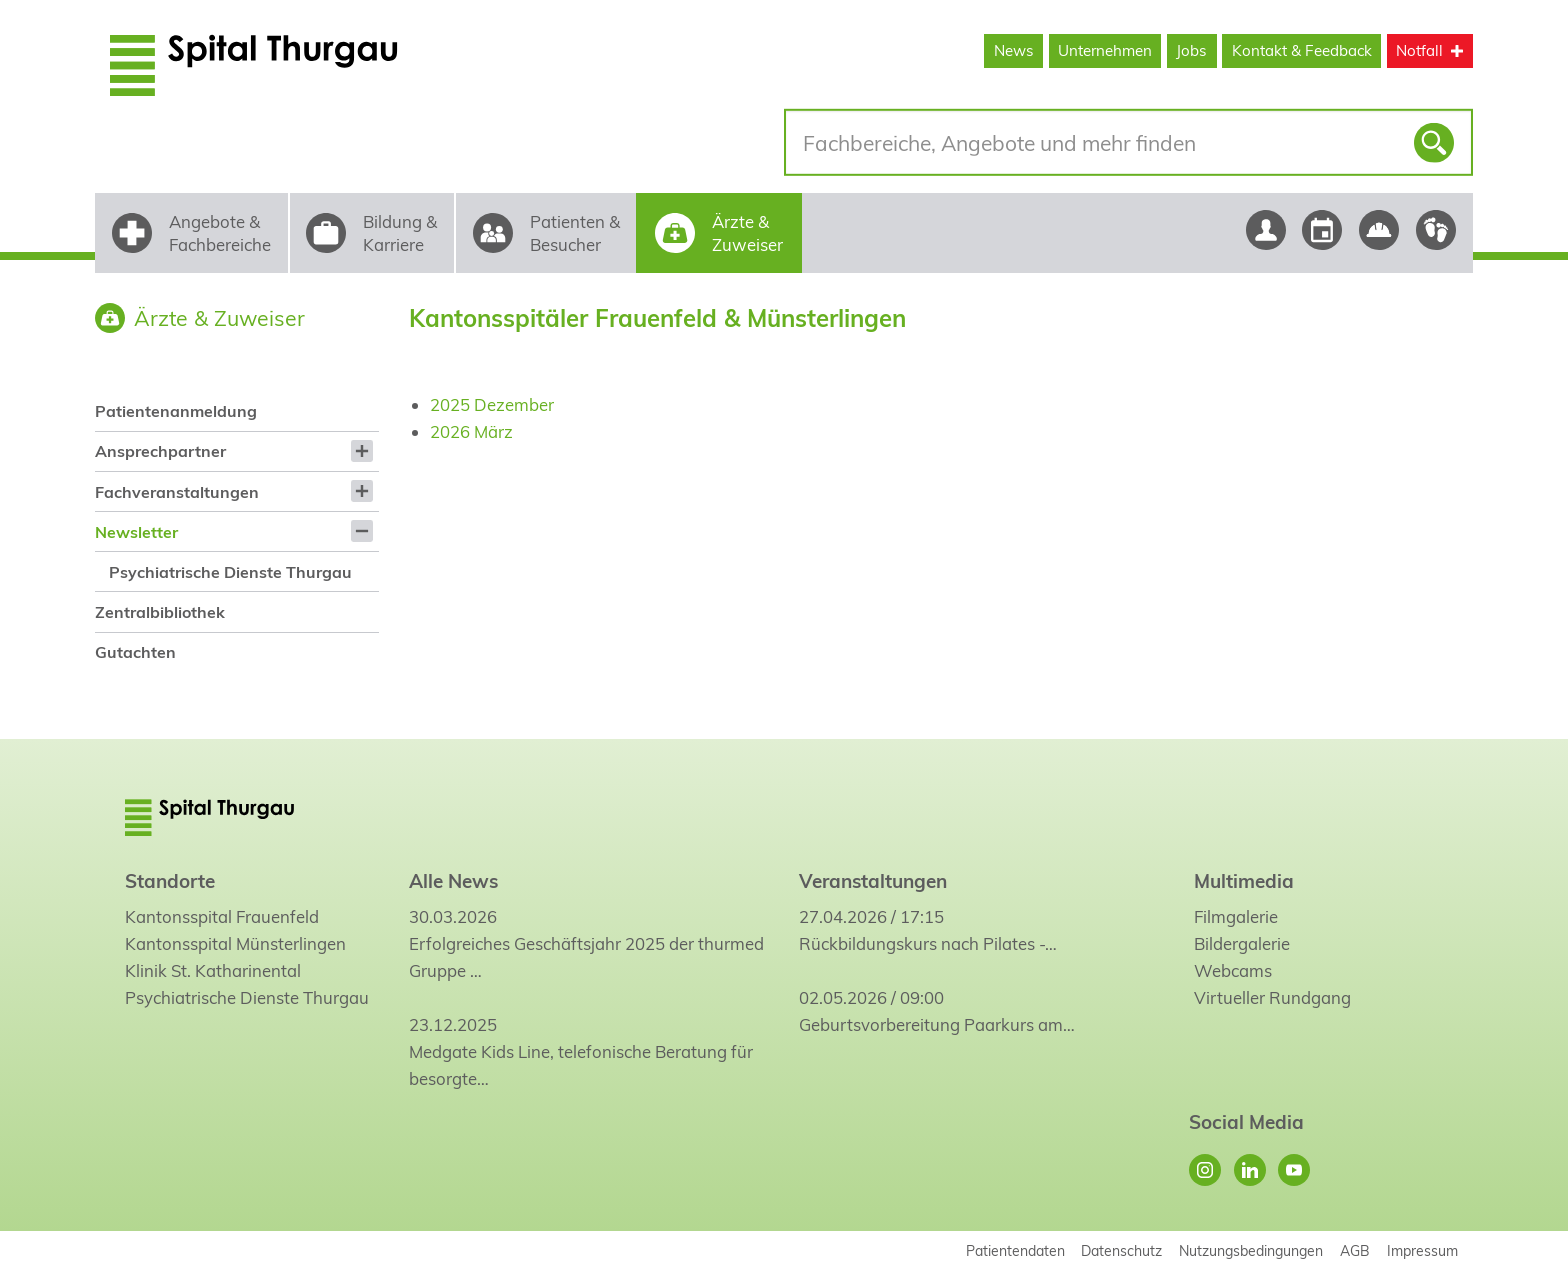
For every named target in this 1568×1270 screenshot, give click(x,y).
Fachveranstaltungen (177, 492)
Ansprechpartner (160, 451)
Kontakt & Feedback (1302, 50)
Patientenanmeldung (176, 411)
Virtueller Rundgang (1272, 997)
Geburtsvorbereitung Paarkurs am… (937, 1024)
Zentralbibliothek (160, 612)
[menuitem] (236, 411)
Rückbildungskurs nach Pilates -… (928, 943)
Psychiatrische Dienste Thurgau (230, 572)
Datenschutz (1121, 1250)
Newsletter (136, 532)
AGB (1355, 1250)
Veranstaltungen (873, 881)
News (1014, 50)
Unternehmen (1105, 50)
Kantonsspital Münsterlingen (235, 943)
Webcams (1233, 970)
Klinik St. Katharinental (213, 970)
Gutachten (135, 652)
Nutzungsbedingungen (1251, 1250)
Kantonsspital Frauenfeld (222, 916)
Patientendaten (1015, 1250)
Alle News (453, 881)
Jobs (1191, 50)
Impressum (1422, 1250)
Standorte (170, 881)
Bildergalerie (1242, 943)
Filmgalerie (1236, 916)
